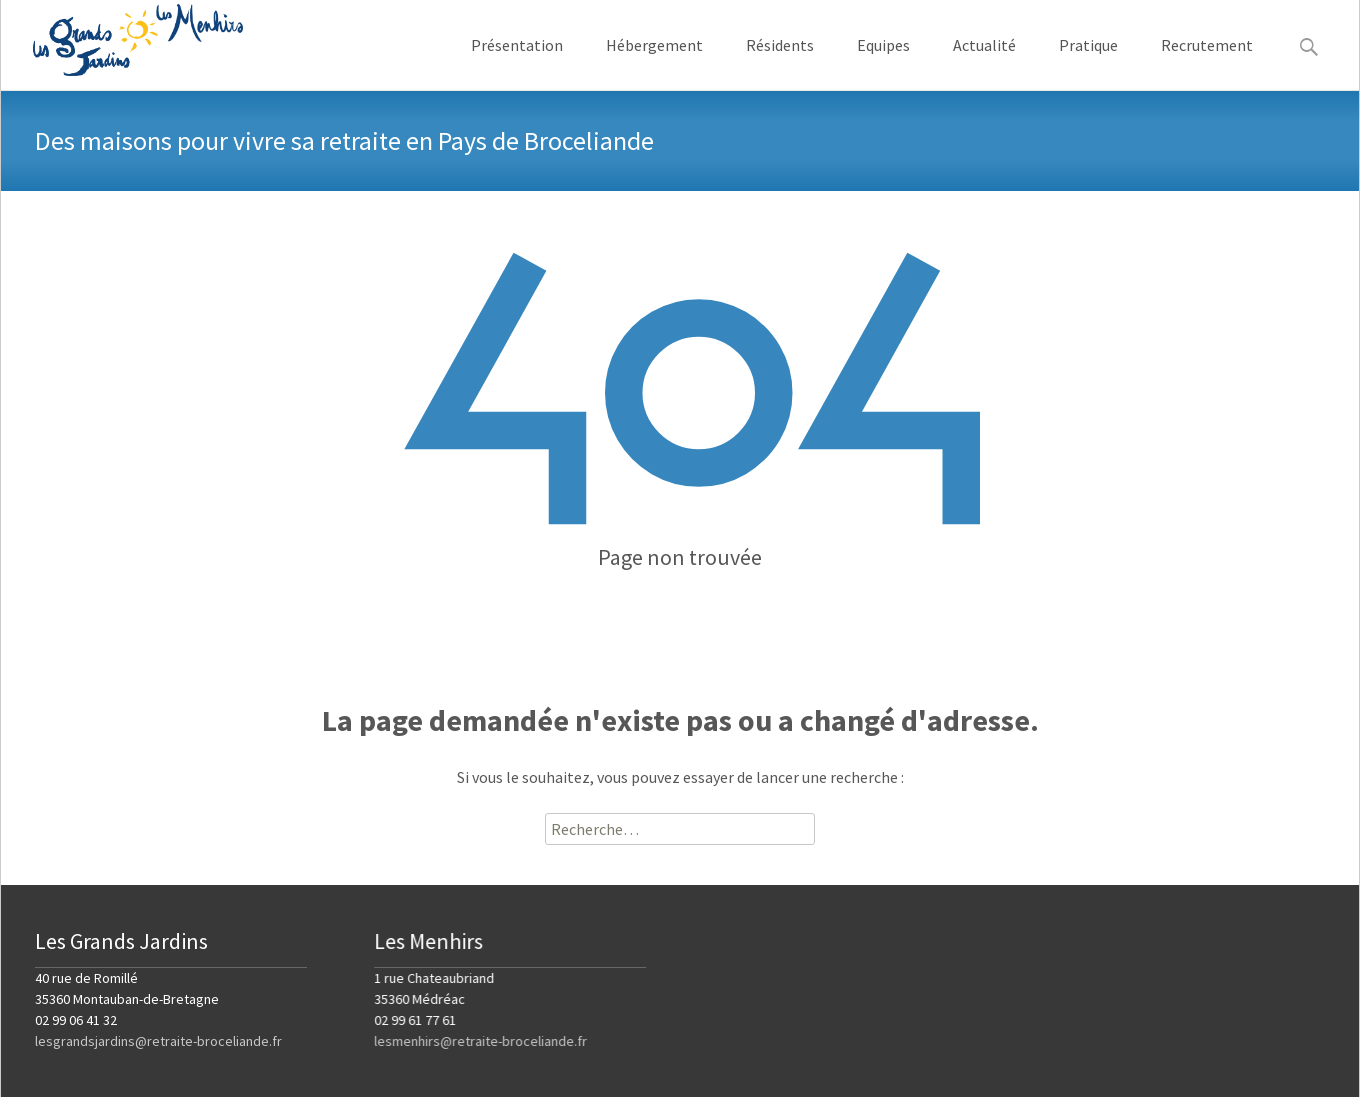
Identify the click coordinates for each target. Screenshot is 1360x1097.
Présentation (517, 62)
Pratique (1088, 62)
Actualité (984, 62)
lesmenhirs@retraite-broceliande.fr (480, 1041)
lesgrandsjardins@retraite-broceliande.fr (158, 1041)
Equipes (883, 62)
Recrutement (1207, 62)
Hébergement (654, 62)
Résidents (780, 62)
